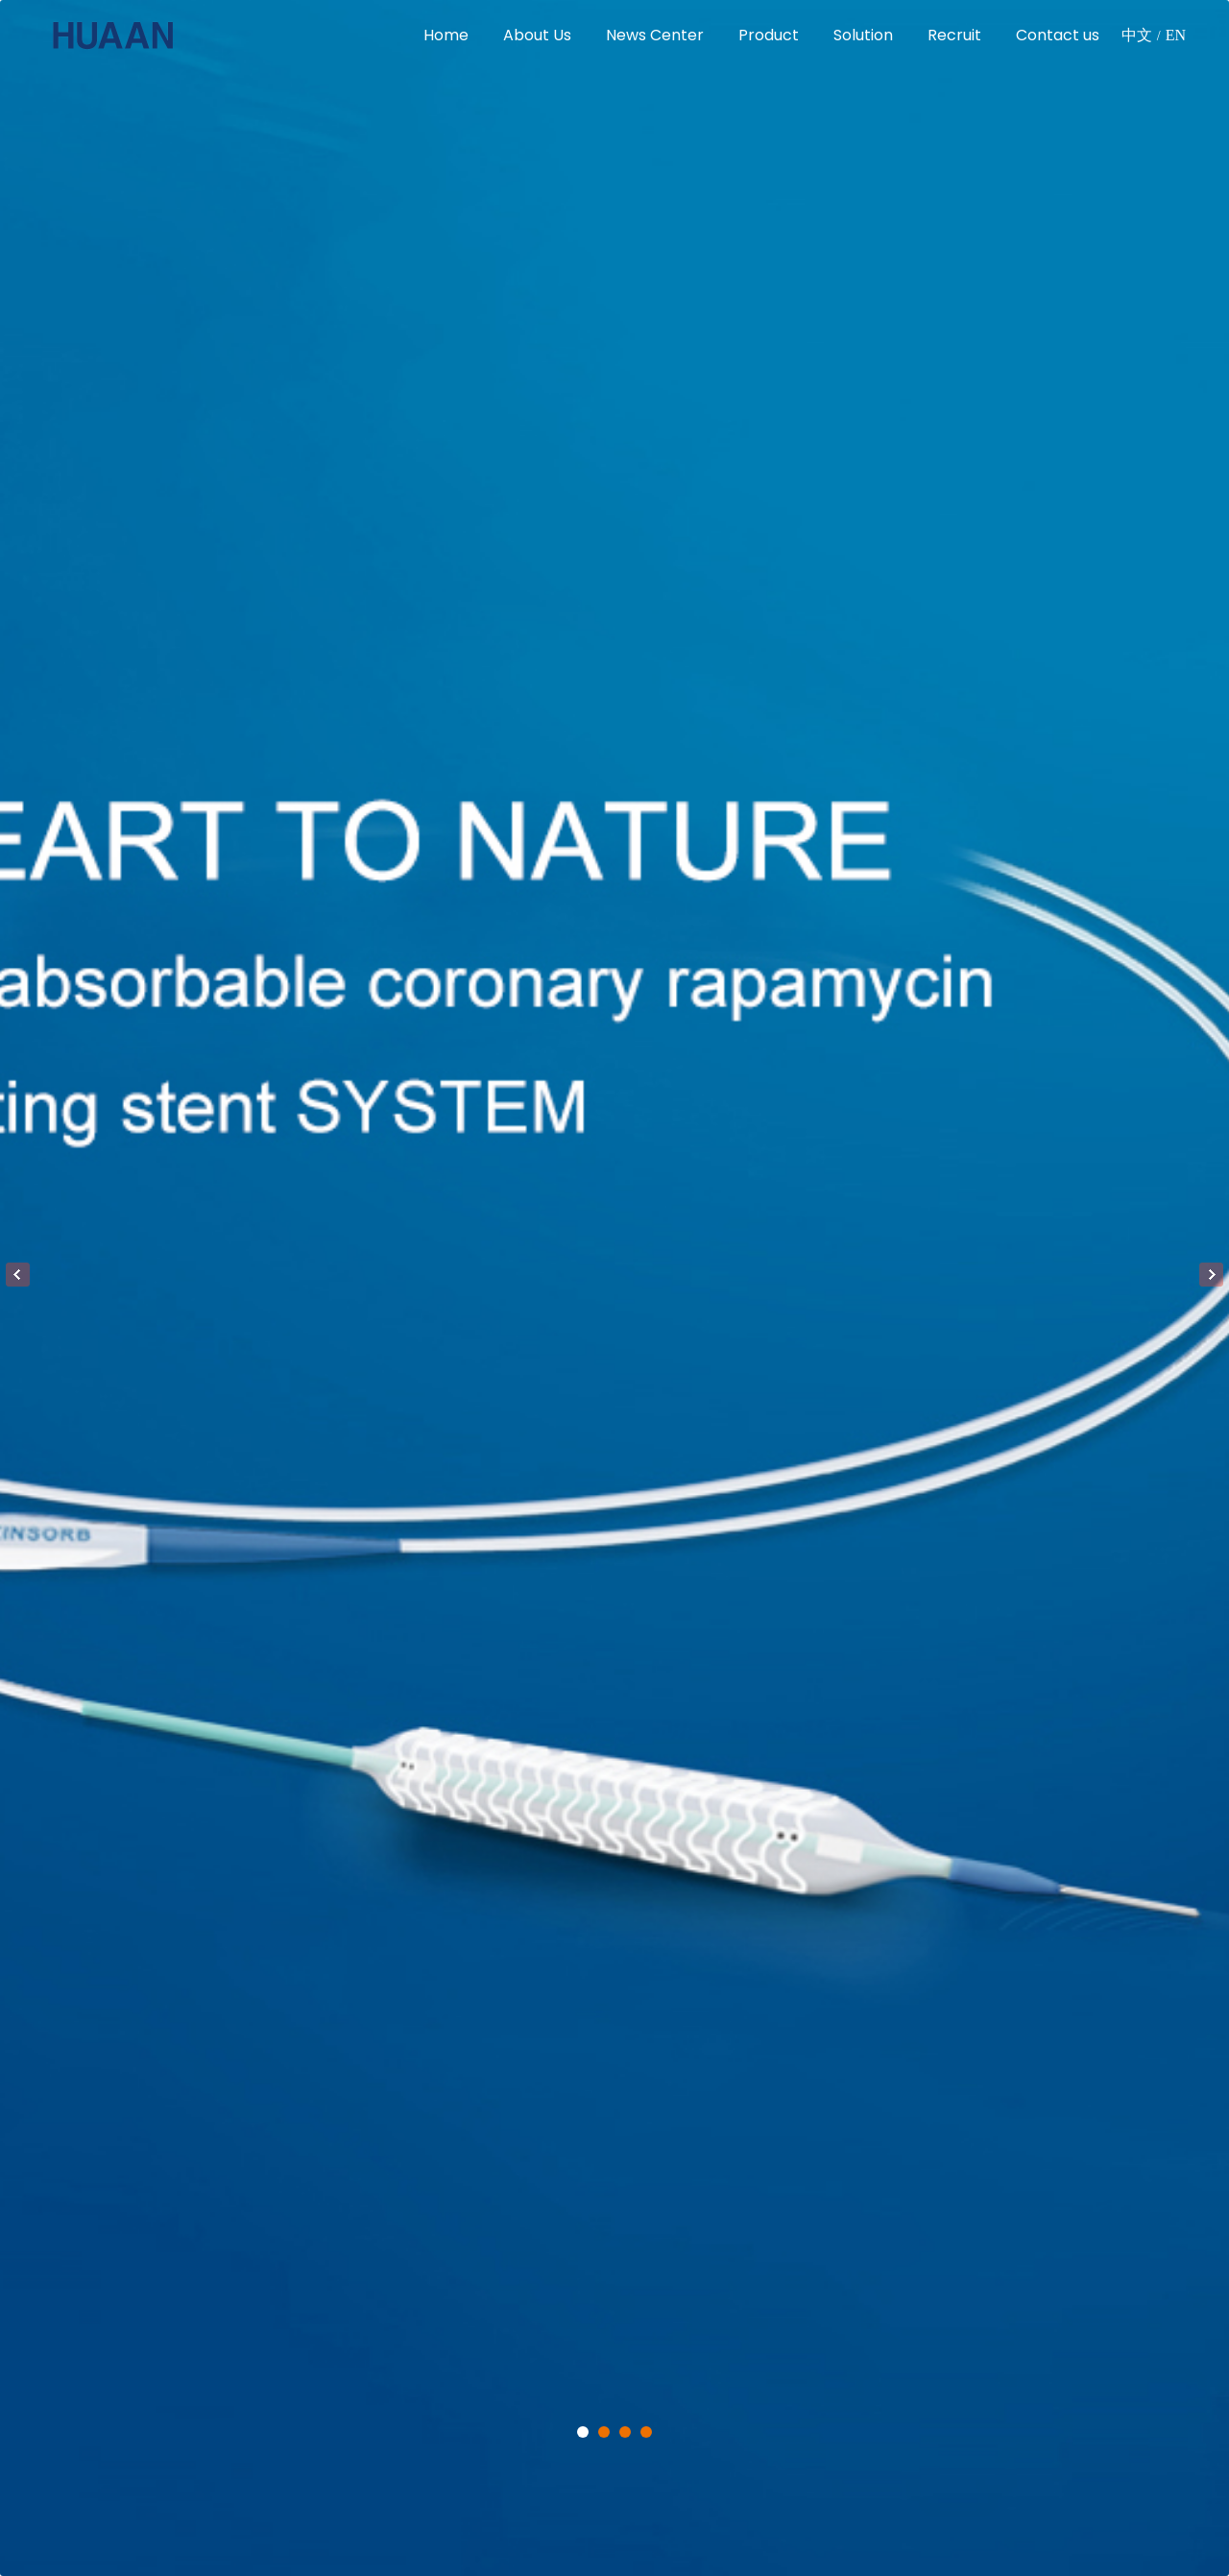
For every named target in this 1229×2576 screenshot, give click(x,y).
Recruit (954, 35)
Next (1211, 1275)
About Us (537, 35)
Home (446, 35)
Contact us (1057, 35)
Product (768, 35)
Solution (863, 35)
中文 (1136, 35)
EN (1176, 35)
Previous (18, 1275)
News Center (655, 35)
